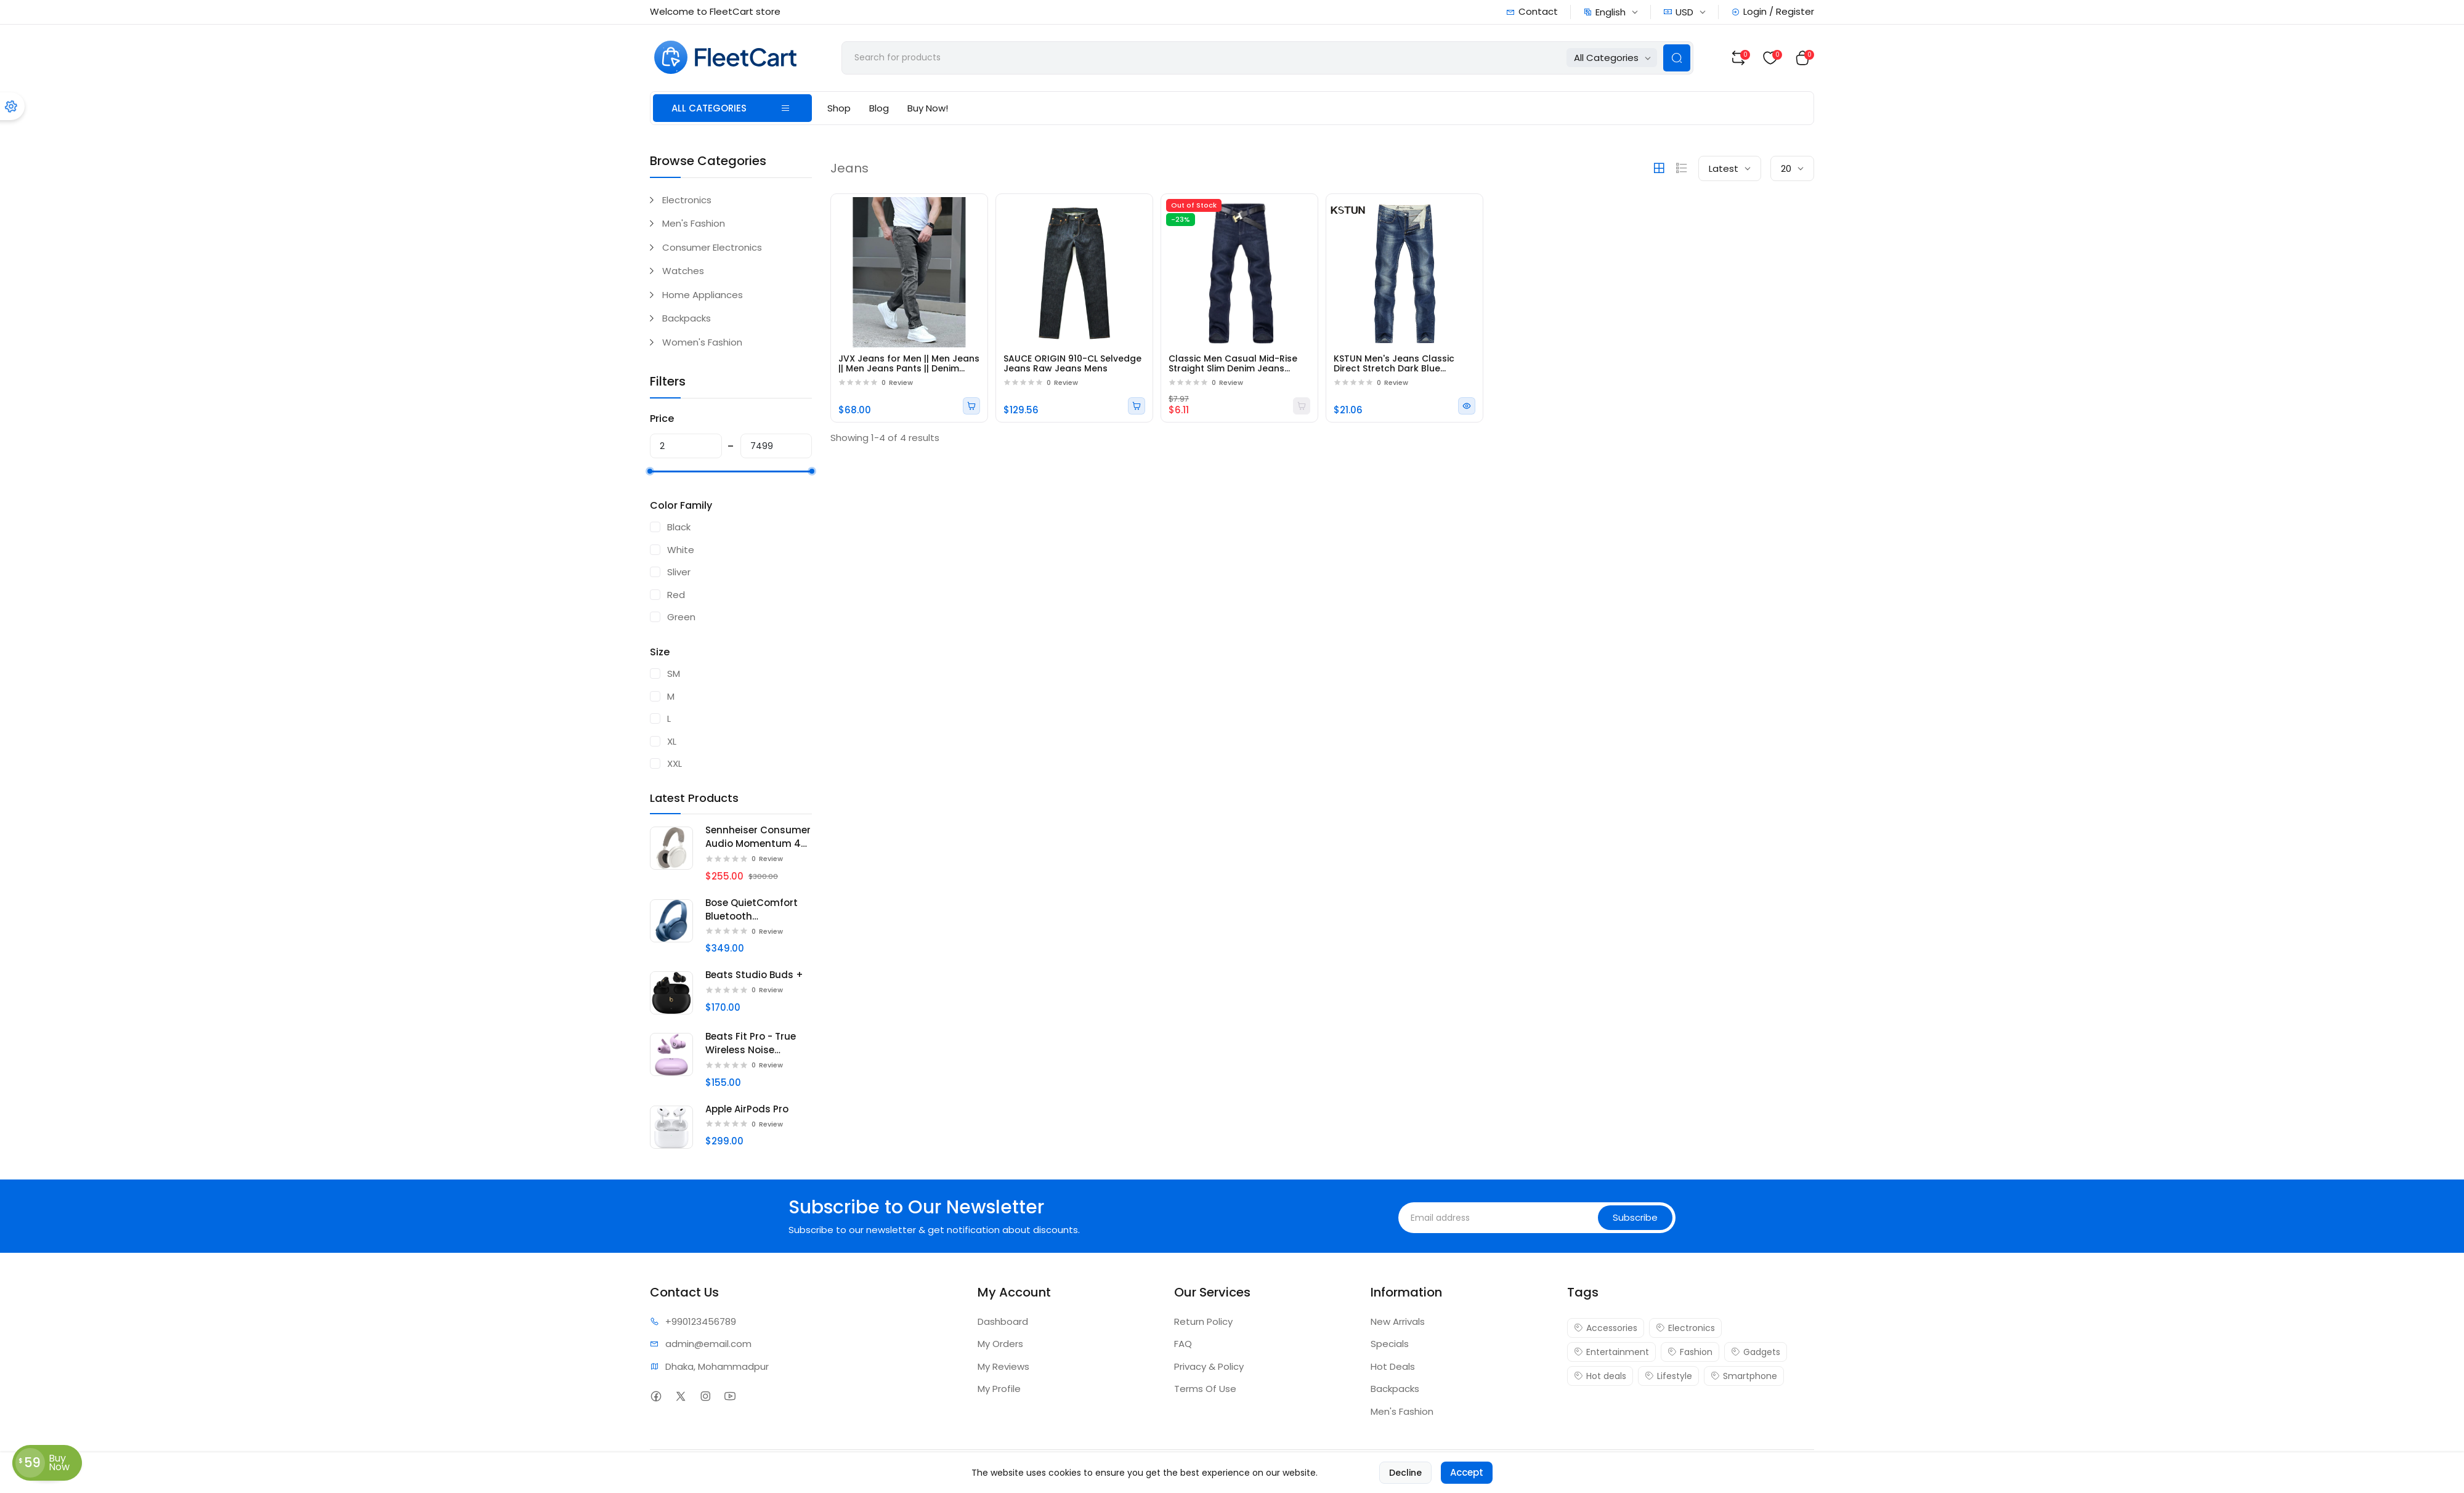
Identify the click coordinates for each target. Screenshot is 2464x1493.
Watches (683, 270)
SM (673, 673)
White (680, 549)
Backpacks (686, 318)
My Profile (999, 1388)
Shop (839, 108)
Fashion (1690, 1352)
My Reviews (1003, 1366)
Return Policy (1203, 1321)
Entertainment (1611, 1352)
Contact (1532, 11)
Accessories (1605, 1328)
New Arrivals (1398, 1321)
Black (679, 526)
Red (676, 594)
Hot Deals (1393, 1366)
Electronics (686, 199)
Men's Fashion (693, 223)
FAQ (1183, 1343)
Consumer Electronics (712, 247)
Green (681, 616)
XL (671, 741)
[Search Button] (1676, 57)
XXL (674, 763)
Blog (879, 108)
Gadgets (1755, 1352)
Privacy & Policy (1209, 1366)
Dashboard (1003, 1321)
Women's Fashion (702, 342)
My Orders (1000, 1343)
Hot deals (1600, 1376)
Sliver (679, 571)
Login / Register (1772, 11)
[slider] (650, 471)
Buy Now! (927, 108)
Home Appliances (702, 294)
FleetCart (730, 1471)
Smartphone (1744, 1376)
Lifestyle (1668, 1376)
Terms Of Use (1205, 1388)
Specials (1390, 1343)
